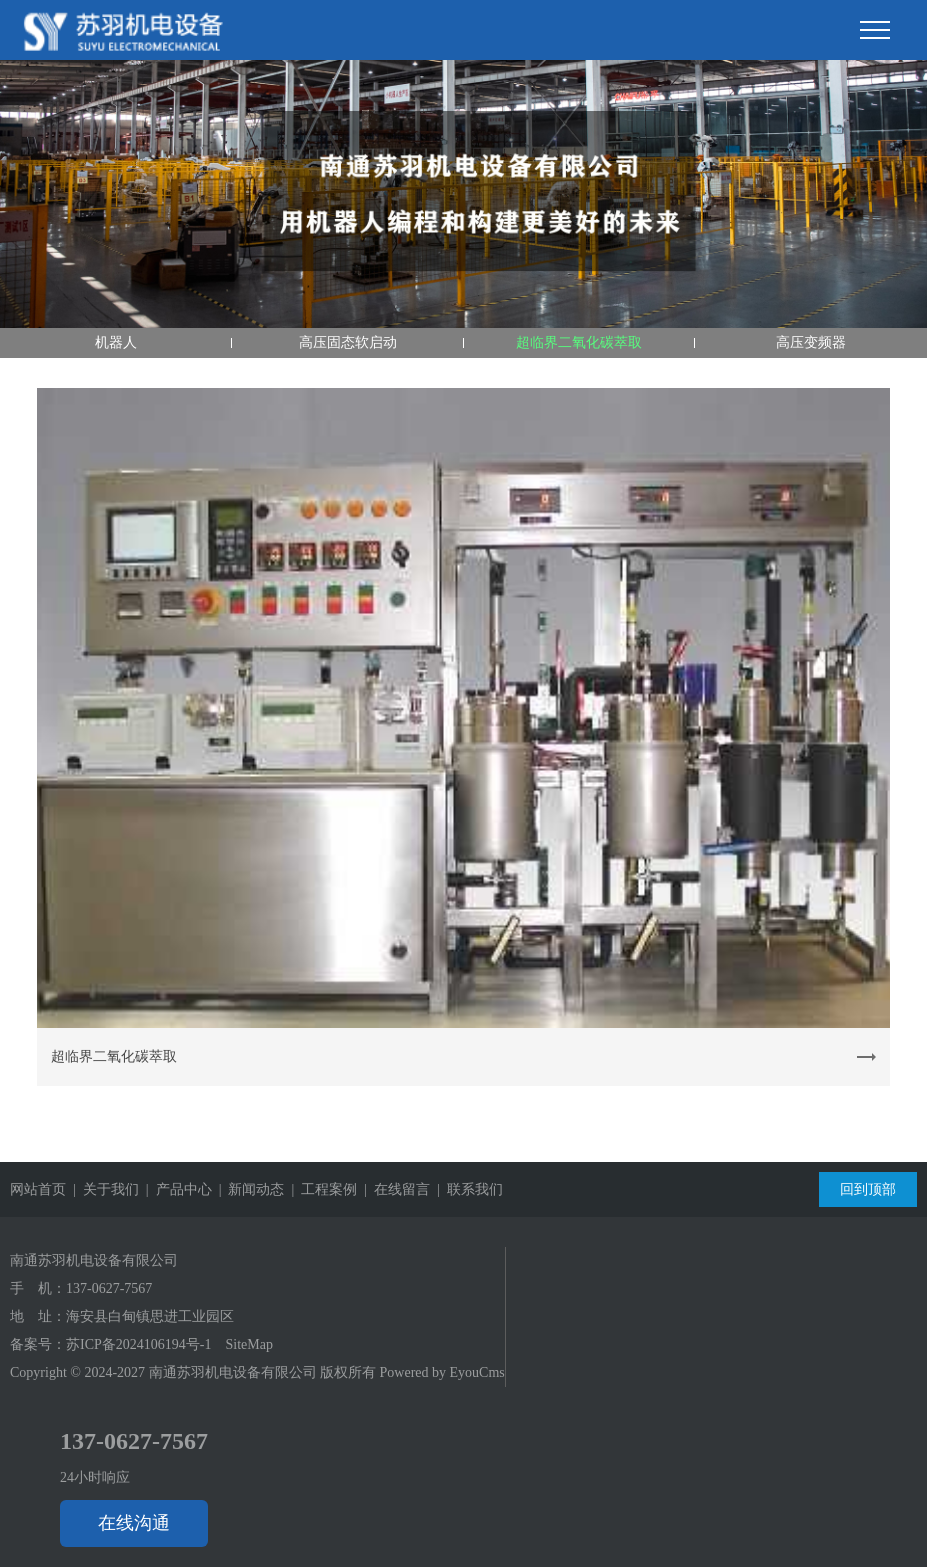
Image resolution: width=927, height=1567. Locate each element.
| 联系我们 (466, 1189)
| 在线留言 (393, 1189)
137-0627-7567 (109, 1288)
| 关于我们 (102, 1189)
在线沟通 (134, 1523)
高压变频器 (811, 342)
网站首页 (38, 1189)
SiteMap (248, 1344)
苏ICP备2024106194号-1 (138, 1344)
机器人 (116, 342)
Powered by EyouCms (440, 1372)
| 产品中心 (175, 1189)
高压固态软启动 (348, 342)
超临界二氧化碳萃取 (579, 342)
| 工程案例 (320, 1189)
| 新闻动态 (248, 1189)
